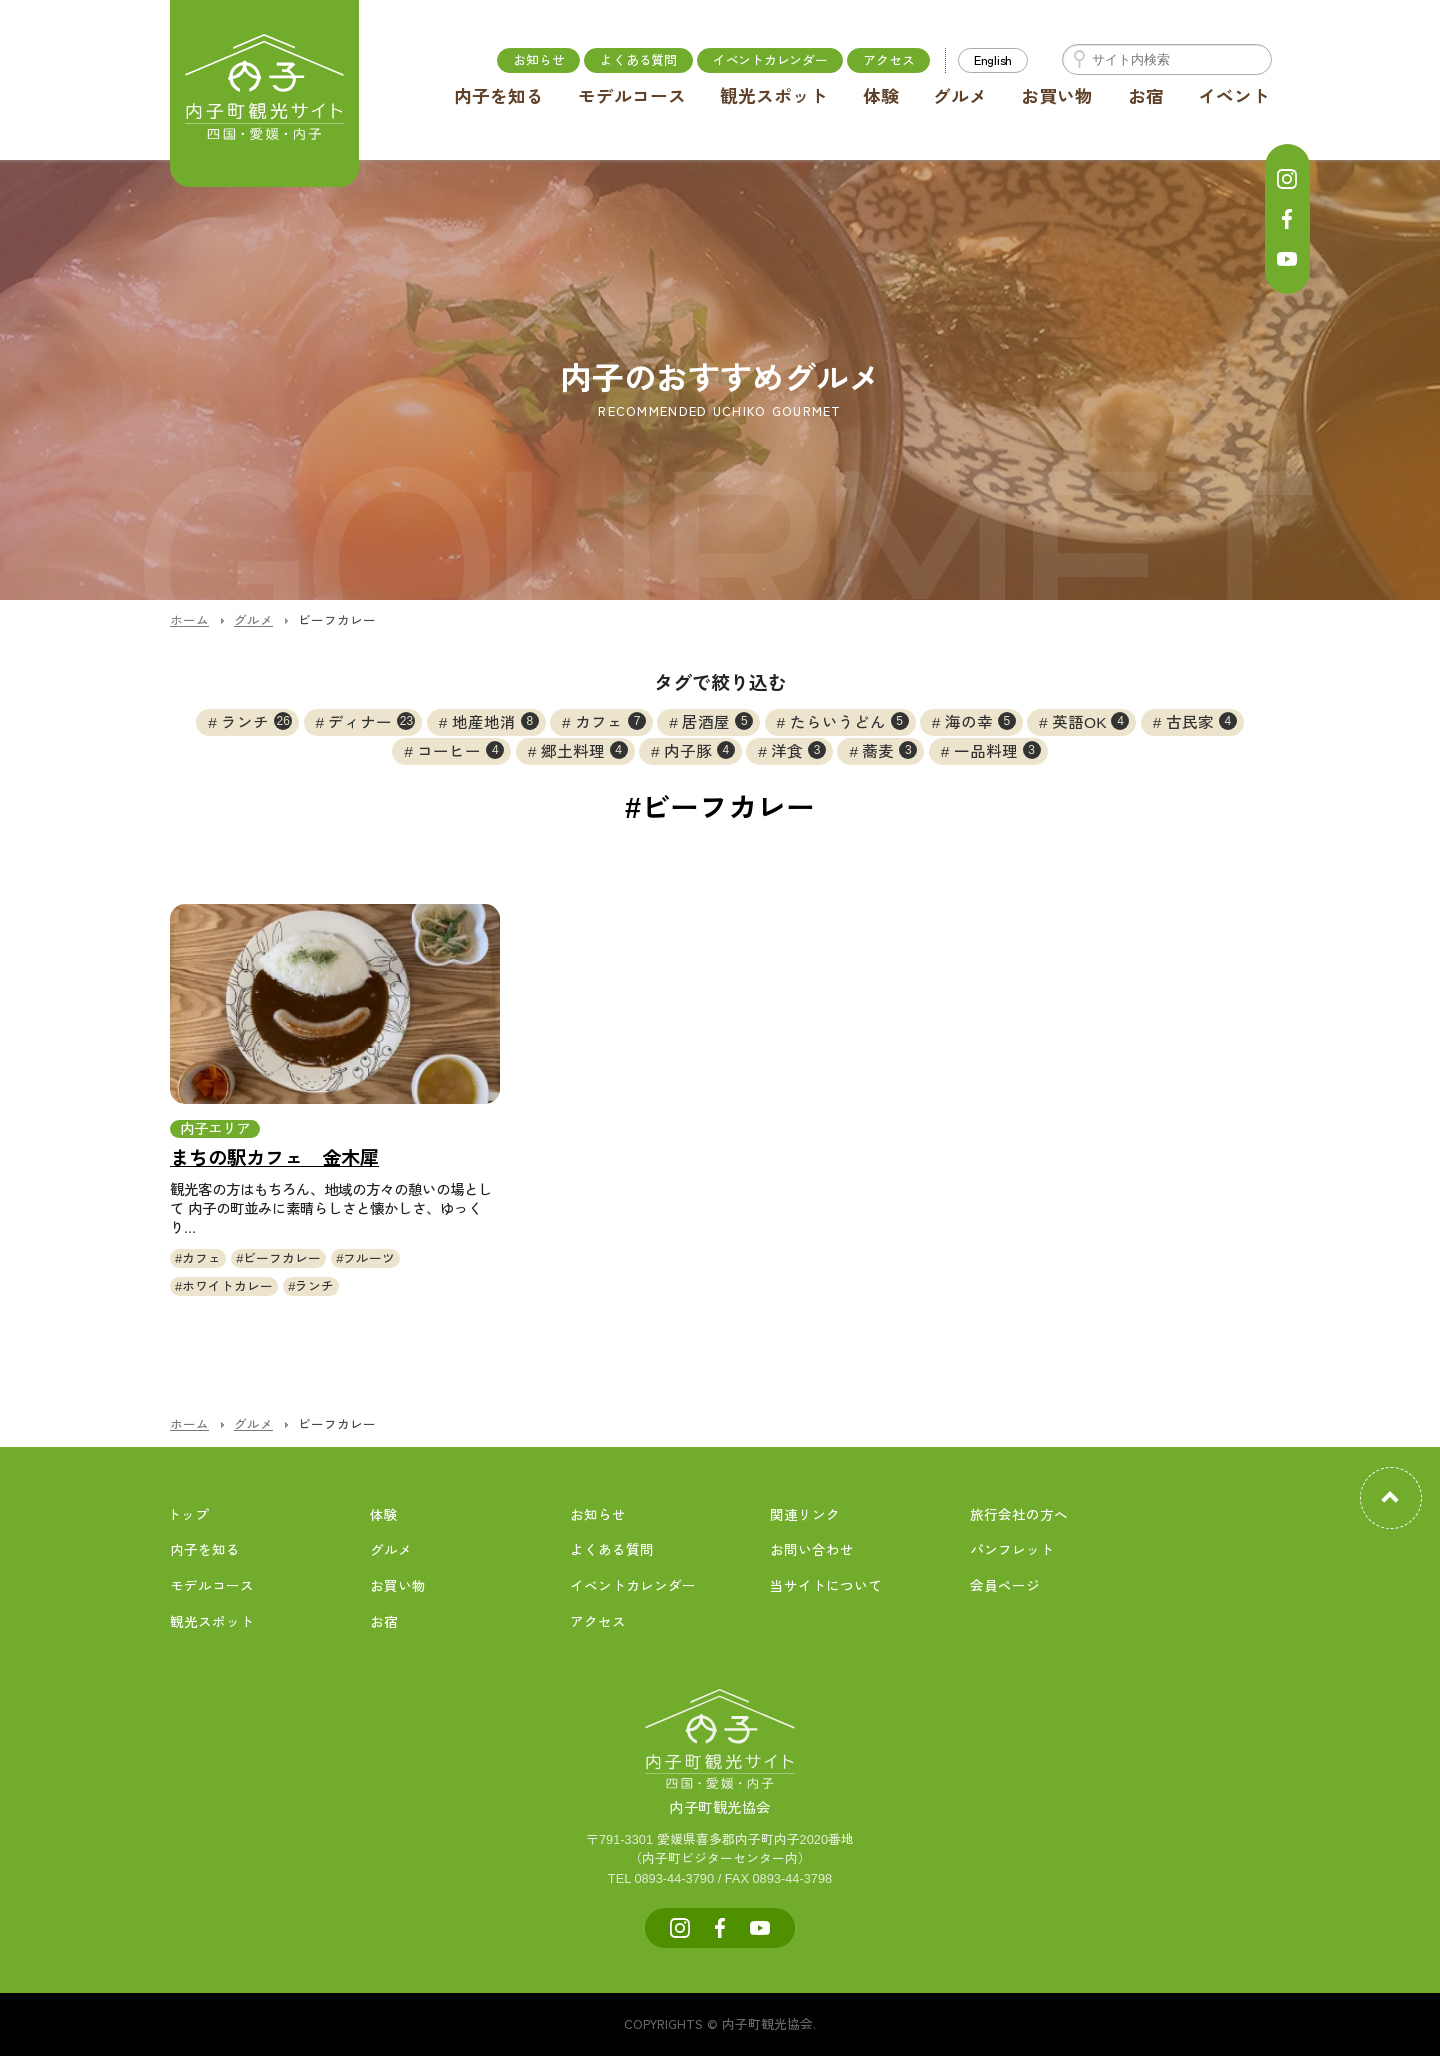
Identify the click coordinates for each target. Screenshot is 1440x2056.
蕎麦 (889, 750)
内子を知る (499, 97)
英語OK (1090, 721)
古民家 (1201, 721)
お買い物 (1057, 97)
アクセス (888, 59)
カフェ (610, 721)
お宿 (1146, 97)
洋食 (798, 750)
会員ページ (1005, 1586)
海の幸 (980, 721)
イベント (1234, 97)
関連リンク (805, 1515)
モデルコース (632, 97)
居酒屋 (717, 721)
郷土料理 (584, 750)
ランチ (256, 721)
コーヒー (460, 750)
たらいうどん (849, 721)
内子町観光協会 (720, 1786)
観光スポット (774, 97)
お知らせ (538, 59)
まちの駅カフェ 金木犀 (274, 1158)
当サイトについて (826, 1586)
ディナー (371, 721)
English (993, 59)
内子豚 (699, 750)
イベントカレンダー (770, 59)
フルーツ (369, 1258)
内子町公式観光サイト (265, 95)
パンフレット (1012, 1550)
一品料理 (997, 750)
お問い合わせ (812, 1550)
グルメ (960, 97)
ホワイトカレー (227, 1286)
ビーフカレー (282, 1258)
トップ (188, 1515)
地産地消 (495, 721)
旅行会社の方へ (1019, 1515)
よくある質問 (638, 59)
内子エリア (215, 1129)
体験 (881, 97)
